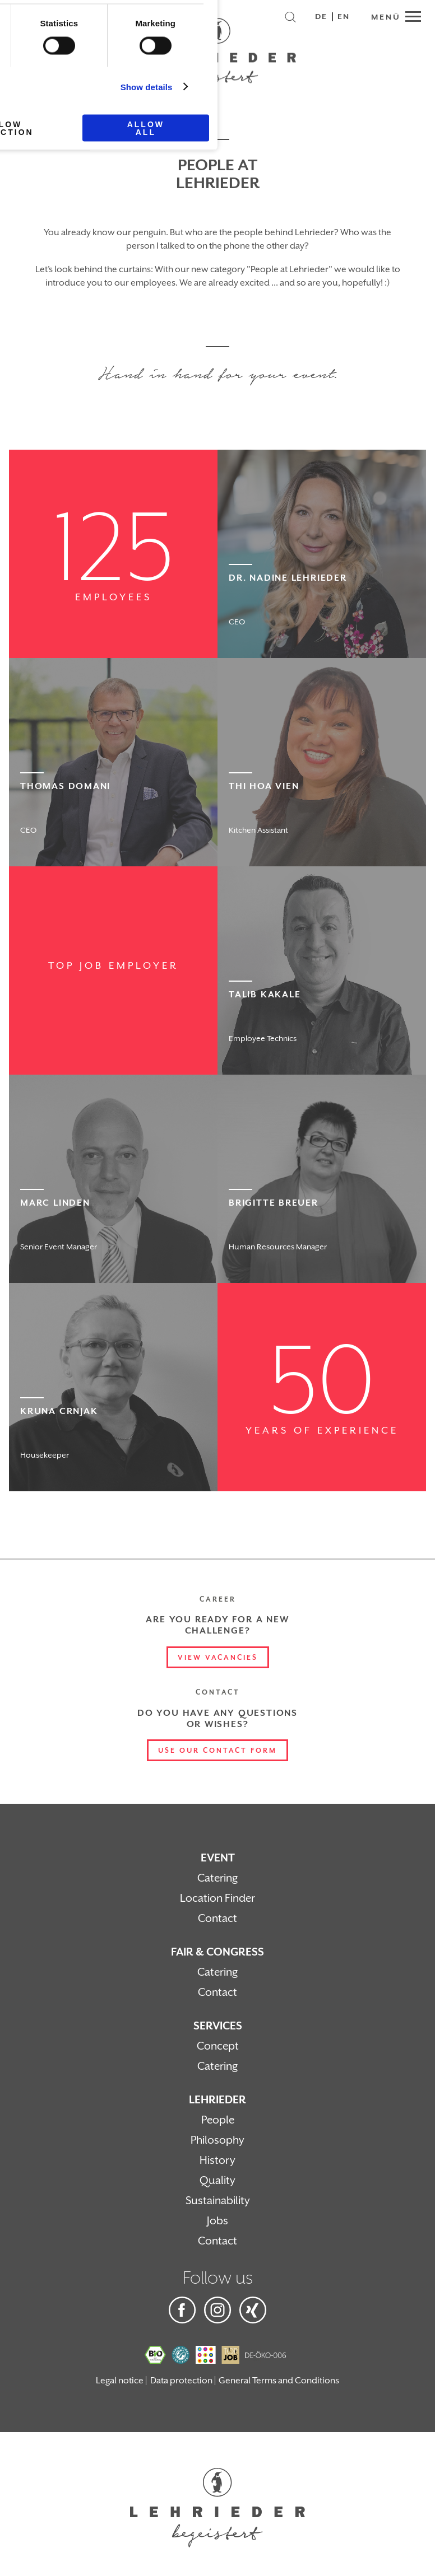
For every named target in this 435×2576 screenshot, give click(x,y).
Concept (218, 2046)
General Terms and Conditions (279, 2381)
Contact (217, 1918)
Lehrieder (217, 2100)
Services (217, 2026)
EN (343, 16)
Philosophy (217, 2140)
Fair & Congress (217, 1952)
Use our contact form (217, 1750)
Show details (147, 86)
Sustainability (218, 2201)
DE (321, 16)
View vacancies (218, 1658)
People (217, 2120)
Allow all (145, 128)
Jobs (217, 2221)
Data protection (181, 2381)
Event (218, 1858)
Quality (217, 2180)
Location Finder (217, 1898)
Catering (217, 1878)
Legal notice (120, 2381)
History (217, 2160)
